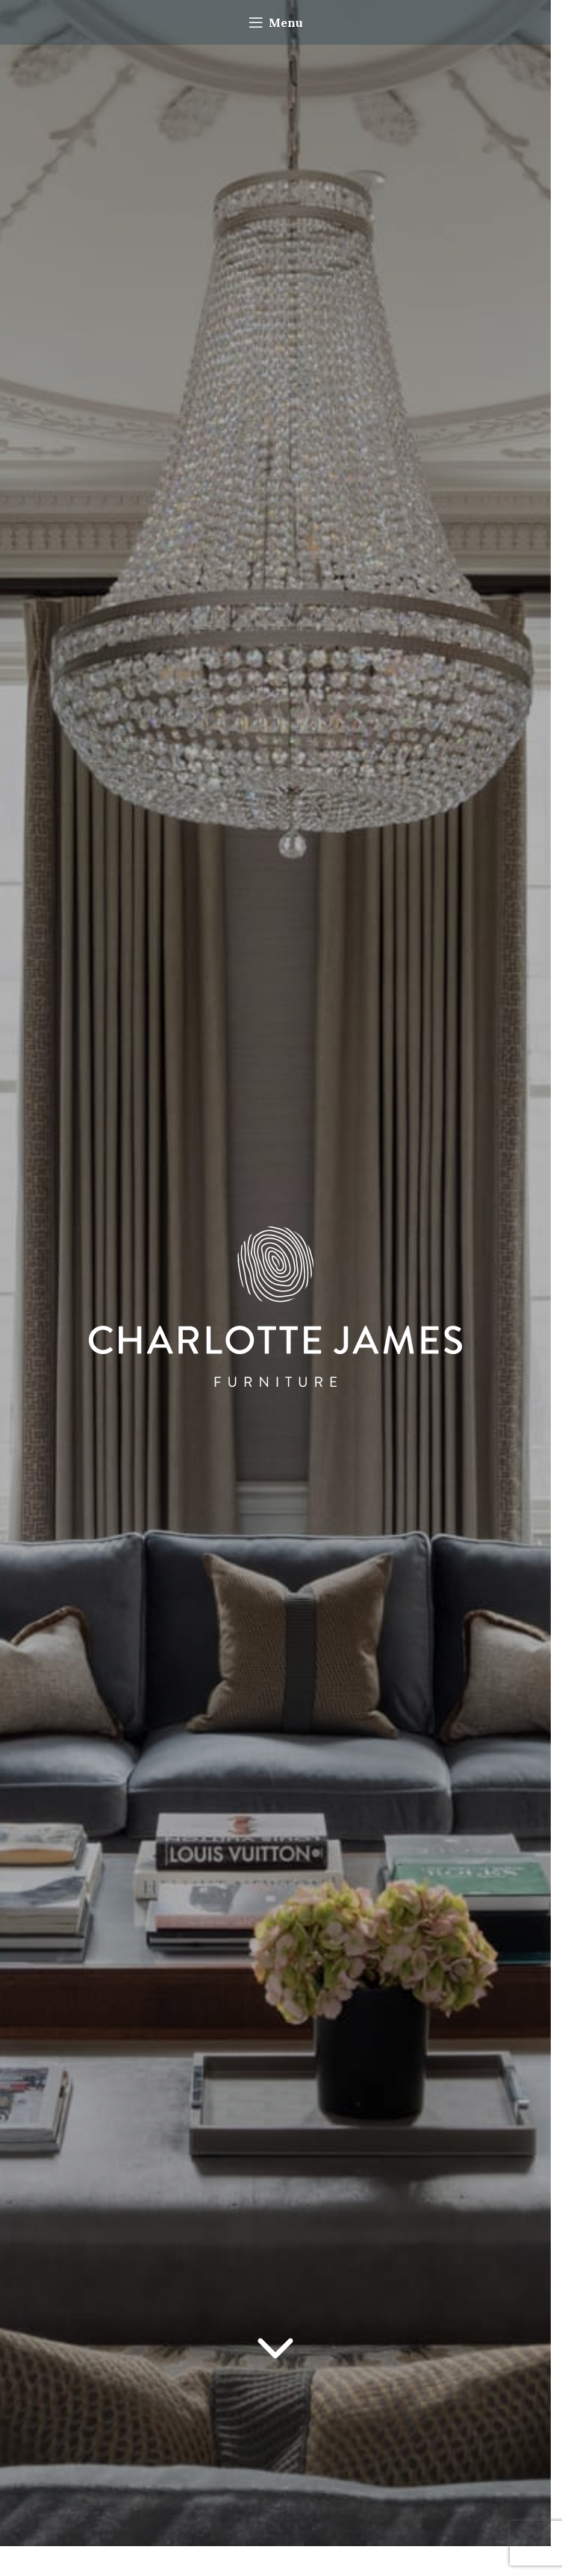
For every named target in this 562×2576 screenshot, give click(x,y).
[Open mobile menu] (275, 22)
